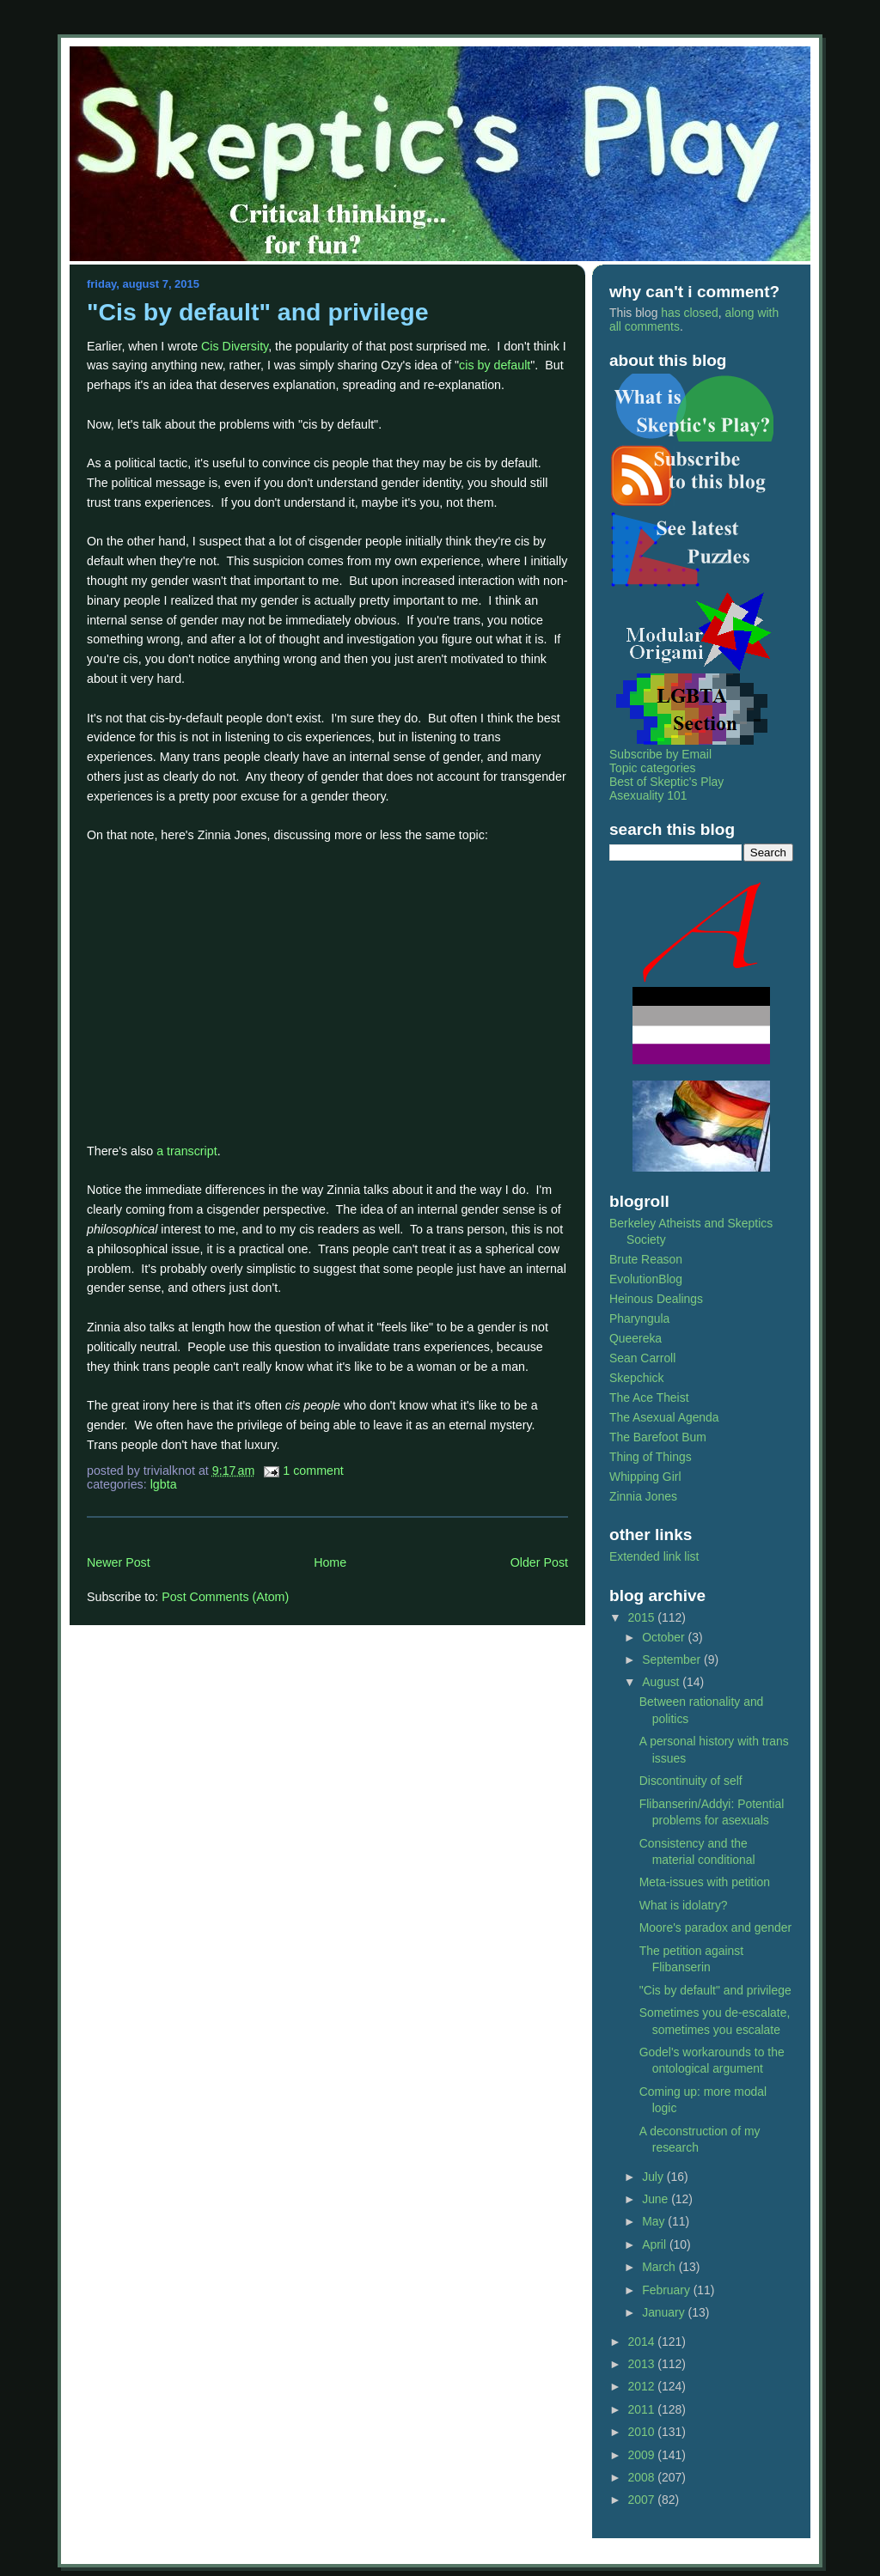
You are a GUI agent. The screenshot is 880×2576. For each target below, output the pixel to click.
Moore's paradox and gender (715, 1927)
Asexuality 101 (648, 795)
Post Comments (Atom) (225, 1597)
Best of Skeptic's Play (666, 782)
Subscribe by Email (660, 754)
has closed (689, 313)
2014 (643, 2341)
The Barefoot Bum (657, 1437)
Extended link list (654, 1556)
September (673, 1659)
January (665, 2312)
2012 (643, 2386)
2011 (643, 2409)
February (668, 2290)
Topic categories (652, 768)
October (665, 1637)
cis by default (494, 365)
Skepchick (636, 1378)
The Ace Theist (649, 1397)
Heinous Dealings (656, 1299)
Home (330, 1562)
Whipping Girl (645, 1476)
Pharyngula (639, 1318)
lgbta (163, 1484)
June (656, 2199)
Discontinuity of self (690, 1780)
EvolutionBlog (645, 1279)
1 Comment (313, 1470)
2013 (643, 2364)
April (655, 2244)
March (660, 2267)
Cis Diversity (234, 346)
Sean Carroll (642, 1358)
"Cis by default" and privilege (258, 312)
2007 (643, 2499)
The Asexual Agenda (664, 1417)
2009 (643, 2455)
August (662, 1682)
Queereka (635, 1338)
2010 (643, 2432)
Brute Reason (645, 1259)
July (654, 2176)
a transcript (186, 1151)
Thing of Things (650, 1457)
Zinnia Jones (643, 1496)
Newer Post (118, 1562)
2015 (643, 1617)
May (655, 2221)
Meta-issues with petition (704, 1882)
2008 (643, 2477)
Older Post (539, 1562)
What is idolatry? (683, 1905)
